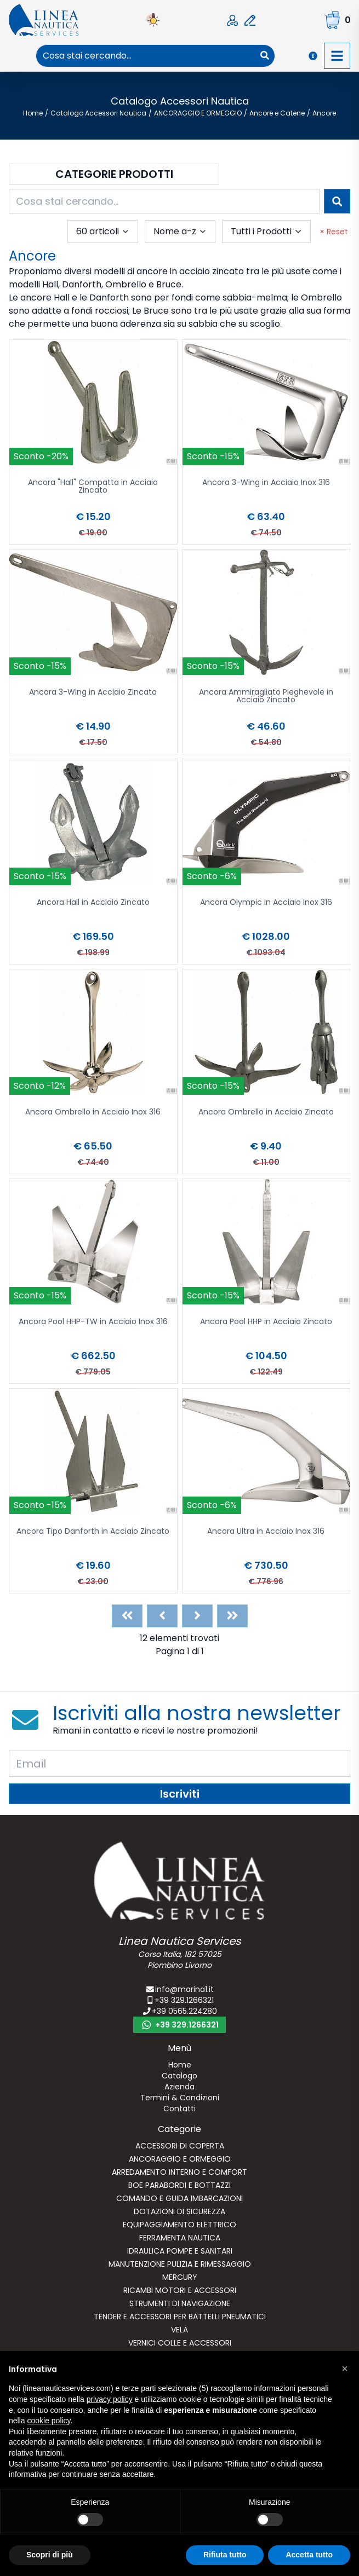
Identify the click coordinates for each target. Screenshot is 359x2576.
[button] (345, 2368)
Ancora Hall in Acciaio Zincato (93, 903)
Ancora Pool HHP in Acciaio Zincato (266, 1322)
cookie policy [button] (48, 2420)
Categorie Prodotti (114, 174)
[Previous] (162, 1615)
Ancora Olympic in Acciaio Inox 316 (266, 903)
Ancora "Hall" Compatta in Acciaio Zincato (93, 486)
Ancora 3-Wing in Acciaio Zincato (93, 692)
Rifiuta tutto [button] (225, 2554)
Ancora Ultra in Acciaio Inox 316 (265, 1532)
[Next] (197, 1615)
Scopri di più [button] (49, 2554)
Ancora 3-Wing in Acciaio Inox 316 (266, 483)
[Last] (232, 1615)
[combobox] (145, 56)
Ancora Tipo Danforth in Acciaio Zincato (92, 1532)
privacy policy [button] (110, 2399)
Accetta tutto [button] (309, 2554)
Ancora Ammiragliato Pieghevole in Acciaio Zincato (266, 696)
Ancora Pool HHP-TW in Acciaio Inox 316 (93, 1322)
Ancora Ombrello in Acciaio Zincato (266, 1112)
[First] (127, 1615)
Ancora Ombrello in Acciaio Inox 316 (93, 1112)
